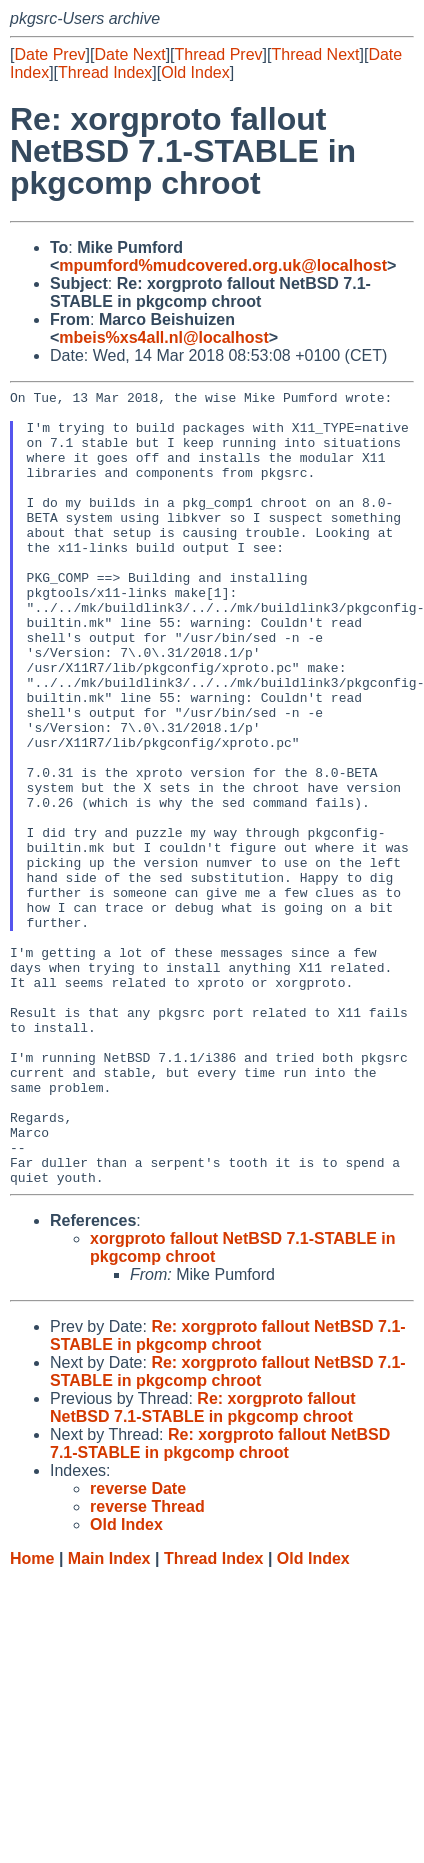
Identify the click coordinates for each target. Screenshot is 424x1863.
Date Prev (49, 54)
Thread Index (105, 72)
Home (32, 1717)
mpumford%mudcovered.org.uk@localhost (223, 265)
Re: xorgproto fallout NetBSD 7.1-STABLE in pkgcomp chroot (228, 1494)
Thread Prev (219, 54)
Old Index (195, 72)
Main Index (109, 1717)
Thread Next (315, 54)
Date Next (129, 54)
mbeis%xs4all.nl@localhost (163, 337)
